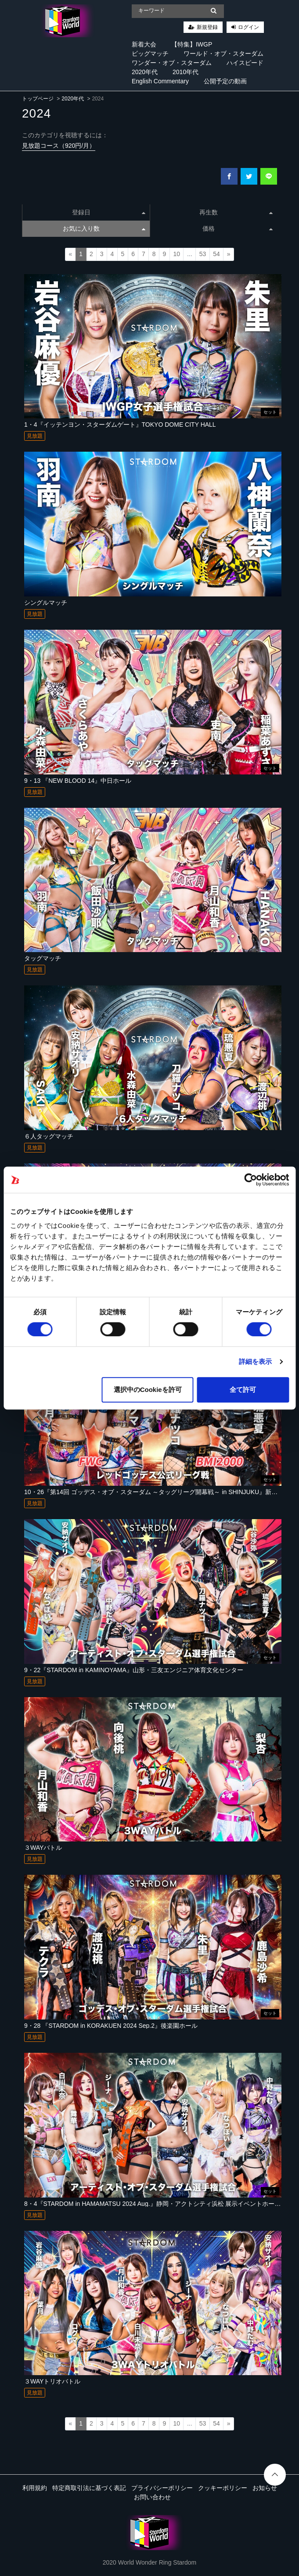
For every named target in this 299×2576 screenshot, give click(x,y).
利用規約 (34, 2487)
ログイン (248, 27)
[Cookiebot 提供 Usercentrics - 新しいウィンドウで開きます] (250, 1179)
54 (216, 253)
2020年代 (145, 71)
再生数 (236, 212)
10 (176, 253)
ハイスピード (245, 62)
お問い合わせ (152, 2497)
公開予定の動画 (225, 81)
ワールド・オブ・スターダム (223, 53)
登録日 (108, 212)
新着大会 (144, 44)
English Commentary (160, 81)
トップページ (38, 99)
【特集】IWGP (191, 44)
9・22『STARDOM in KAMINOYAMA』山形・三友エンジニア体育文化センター (133, 1669)
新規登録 (207, 27)
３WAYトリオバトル (52, 2381)
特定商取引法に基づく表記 (89, 2487)
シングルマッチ (45, 602)
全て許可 (243, 1389)
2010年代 (185, 71)
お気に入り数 (104, 228)
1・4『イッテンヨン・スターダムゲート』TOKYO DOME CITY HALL (120, 424)
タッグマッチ (42, 958)
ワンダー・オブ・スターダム (172, 62)
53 (202, 253)
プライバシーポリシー (162, 2487)
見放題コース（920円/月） (58, 145)
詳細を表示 (255, 1361)
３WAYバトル (43, 1847)
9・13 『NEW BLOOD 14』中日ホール (77, 780)
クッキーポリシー (222, 2487)
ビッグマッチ (150, 53)
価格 (237, 228)
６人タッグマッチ (48, 1136)
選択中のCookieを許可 (148, 1389)
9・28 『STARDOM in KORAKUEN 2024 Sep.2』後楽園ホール (111, 2025)
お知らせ (264, 2487)
